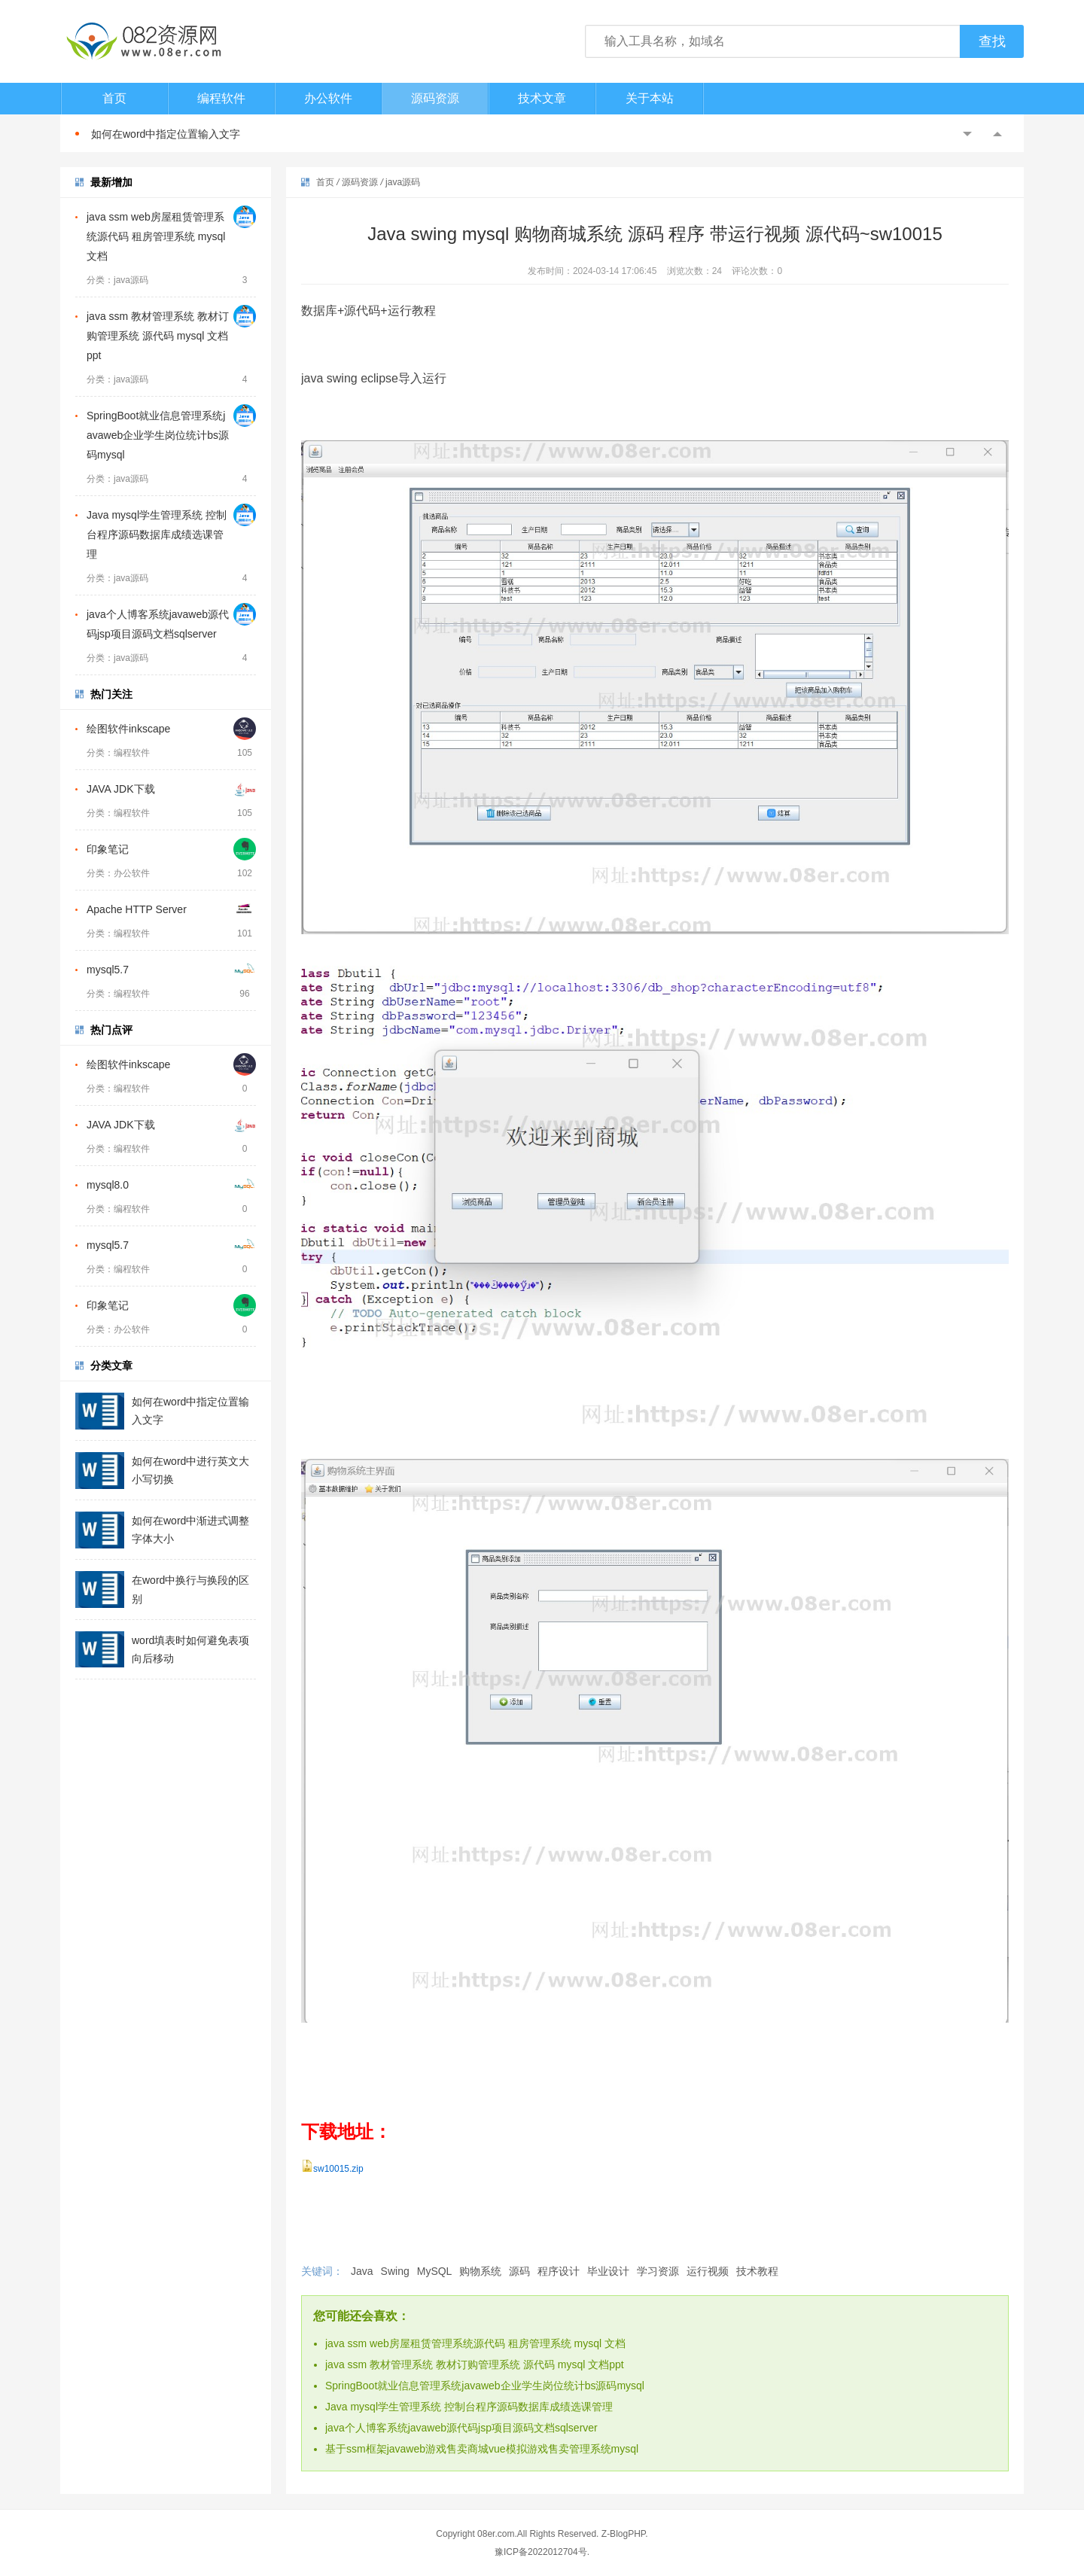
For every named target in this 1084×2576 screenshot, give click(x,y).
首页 (114, 98)
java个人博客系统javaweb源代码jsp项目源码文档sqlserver (461, 2428)
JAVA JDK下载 (121, 789)
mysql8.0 (108, 1185)
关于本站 (650, 98)
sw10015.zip (338, 2168)
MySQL (434, 2271)
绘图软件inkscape (128, 729)
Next (997, 134)
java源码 (402, 182)
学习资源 (658, 2271)
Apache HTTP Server (137, 909)
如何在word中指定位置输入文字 (165, 134)
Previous (967, 134)
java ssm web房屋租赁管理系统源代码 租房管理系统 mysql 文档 (156, 236)
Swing (395, 2271)
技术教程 (757, 2271)
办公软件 (328, 98)
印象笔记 (108, 849)
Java (362, 2271)
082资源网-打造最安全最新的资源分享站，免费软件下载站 (143, 41)
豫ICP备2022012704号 (541, 2552)
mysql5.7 (108, 970)
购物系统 (480, 2271)
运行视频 (708, 2271)
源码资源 (435, 98)
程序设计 (558, 2271)
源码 (519, 2271)
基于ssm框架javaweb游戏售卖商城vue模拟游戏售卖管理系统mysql (481, 2449)
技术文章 (542, 98)
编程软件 (221, 98)
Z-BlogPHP (623, 2534)
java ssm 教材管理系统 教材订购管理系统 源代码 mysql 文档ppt (158, 335)
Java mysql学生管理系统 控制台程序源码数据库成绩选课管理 (157, 534)
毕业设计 (608, 2271)
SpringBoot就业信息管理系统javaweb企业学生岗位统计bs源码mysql (158, 435)
